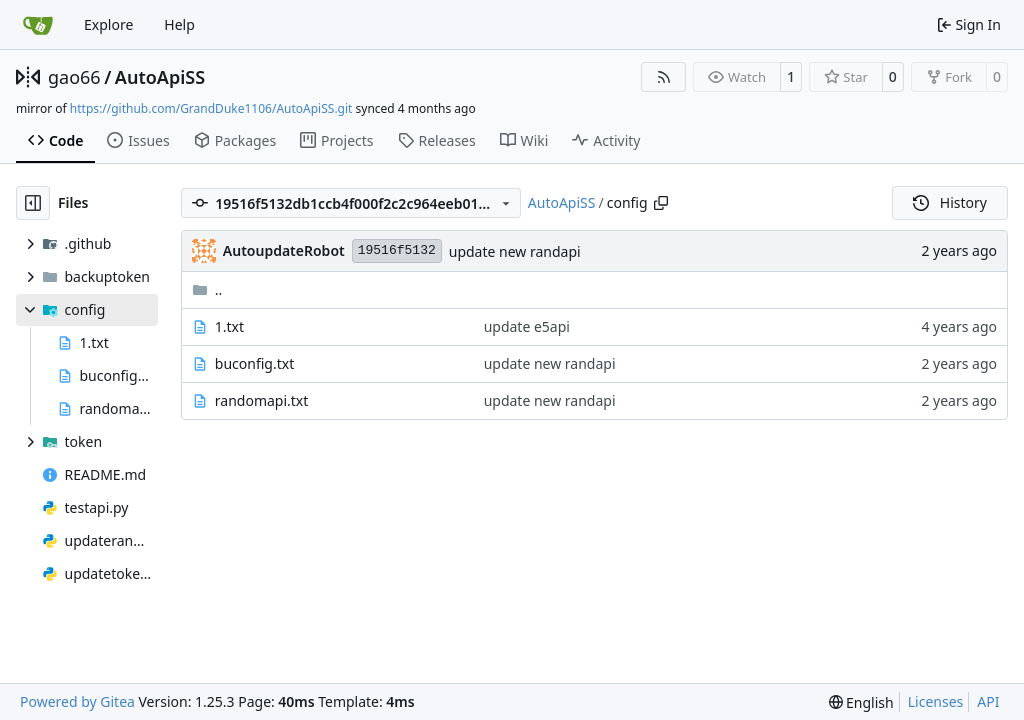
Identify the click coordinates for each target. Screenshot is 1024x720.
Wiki (524, 140)
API (988, 701)
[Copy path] (661, 203)
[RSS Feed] (664, 77)
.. (207, 289)
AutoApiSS (160, 77)
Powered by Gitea (77, 701)
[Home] (38, 25)
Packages (235, 140)
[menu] (861, 702)
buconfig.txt (254, 363)
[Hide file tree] (33, 203)
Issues (138, 140)
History (950, 202)
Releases (437, 140)
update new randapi (515, 251)
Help (179, 24)
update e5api (527, 326)
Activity (606, 140)
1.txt (229, 326)
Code (55, 140)
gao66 (74, 77)
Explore (108, 24)
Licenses (936, 701)
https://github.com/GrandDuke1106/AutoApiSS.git (211, 108)
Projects (336, 140)
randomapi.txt (262, 400)
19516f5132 (397, 250)
